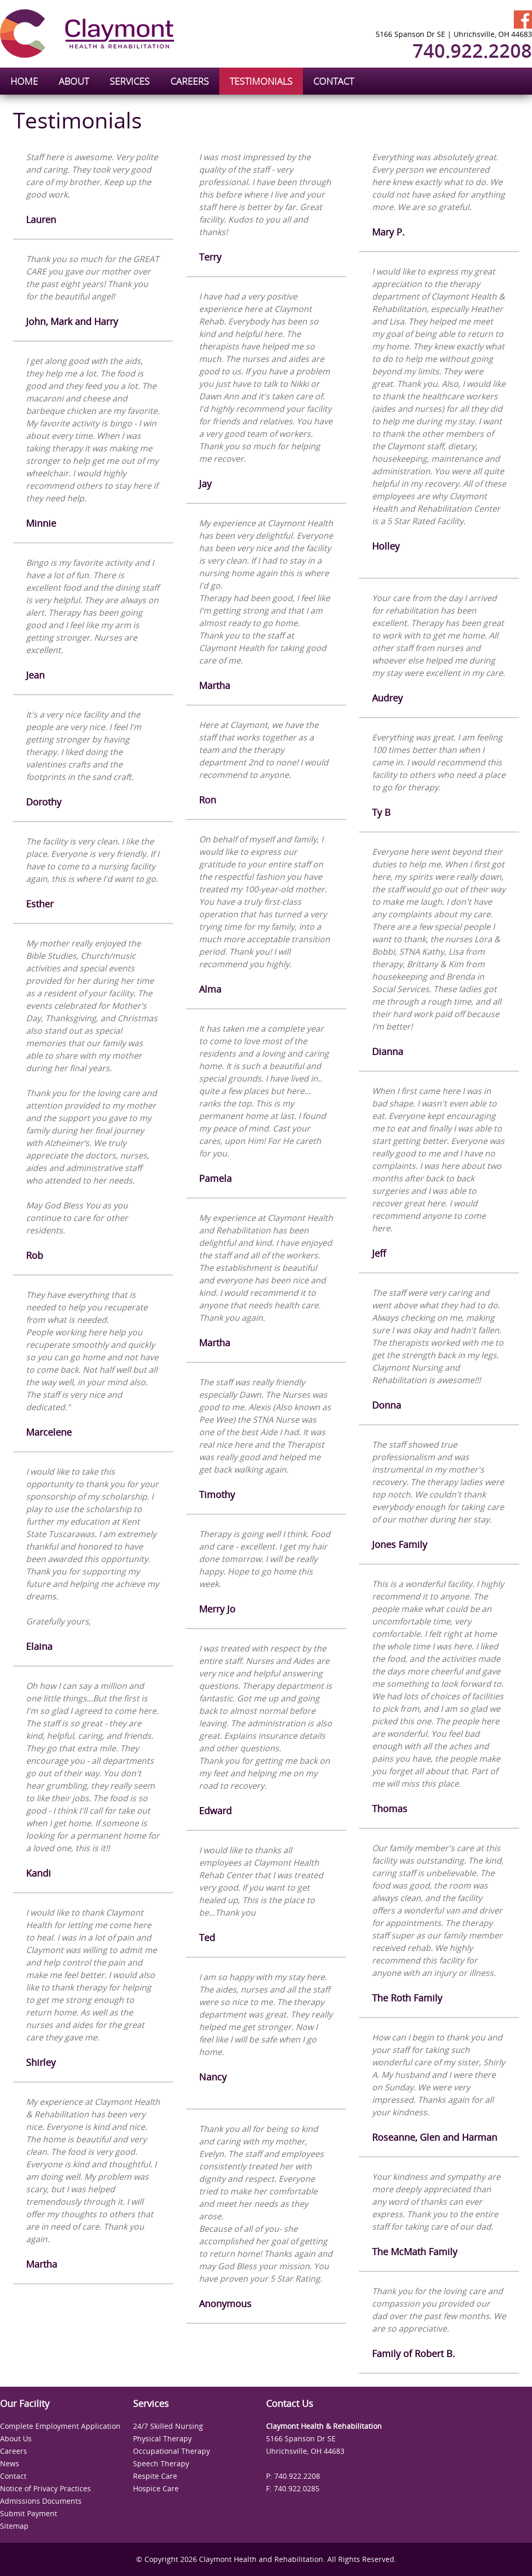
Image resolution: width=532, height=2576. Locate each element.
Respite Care (155, 2476)
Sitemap (14, 2526)
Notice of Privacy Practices (45, 2488)
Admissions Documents (41, 2501)
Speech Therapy (161, 2463)
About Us (16, 2438)
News (9, 2463)
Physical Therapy (162, 2438)
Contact (13, 2476)
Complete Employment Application (60, 2426)
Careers (13, 2451)
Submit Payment (28, 2513)
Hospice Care (156, 2488)
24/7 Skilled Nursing (168, 2426)
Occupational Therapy (171, 2451)
